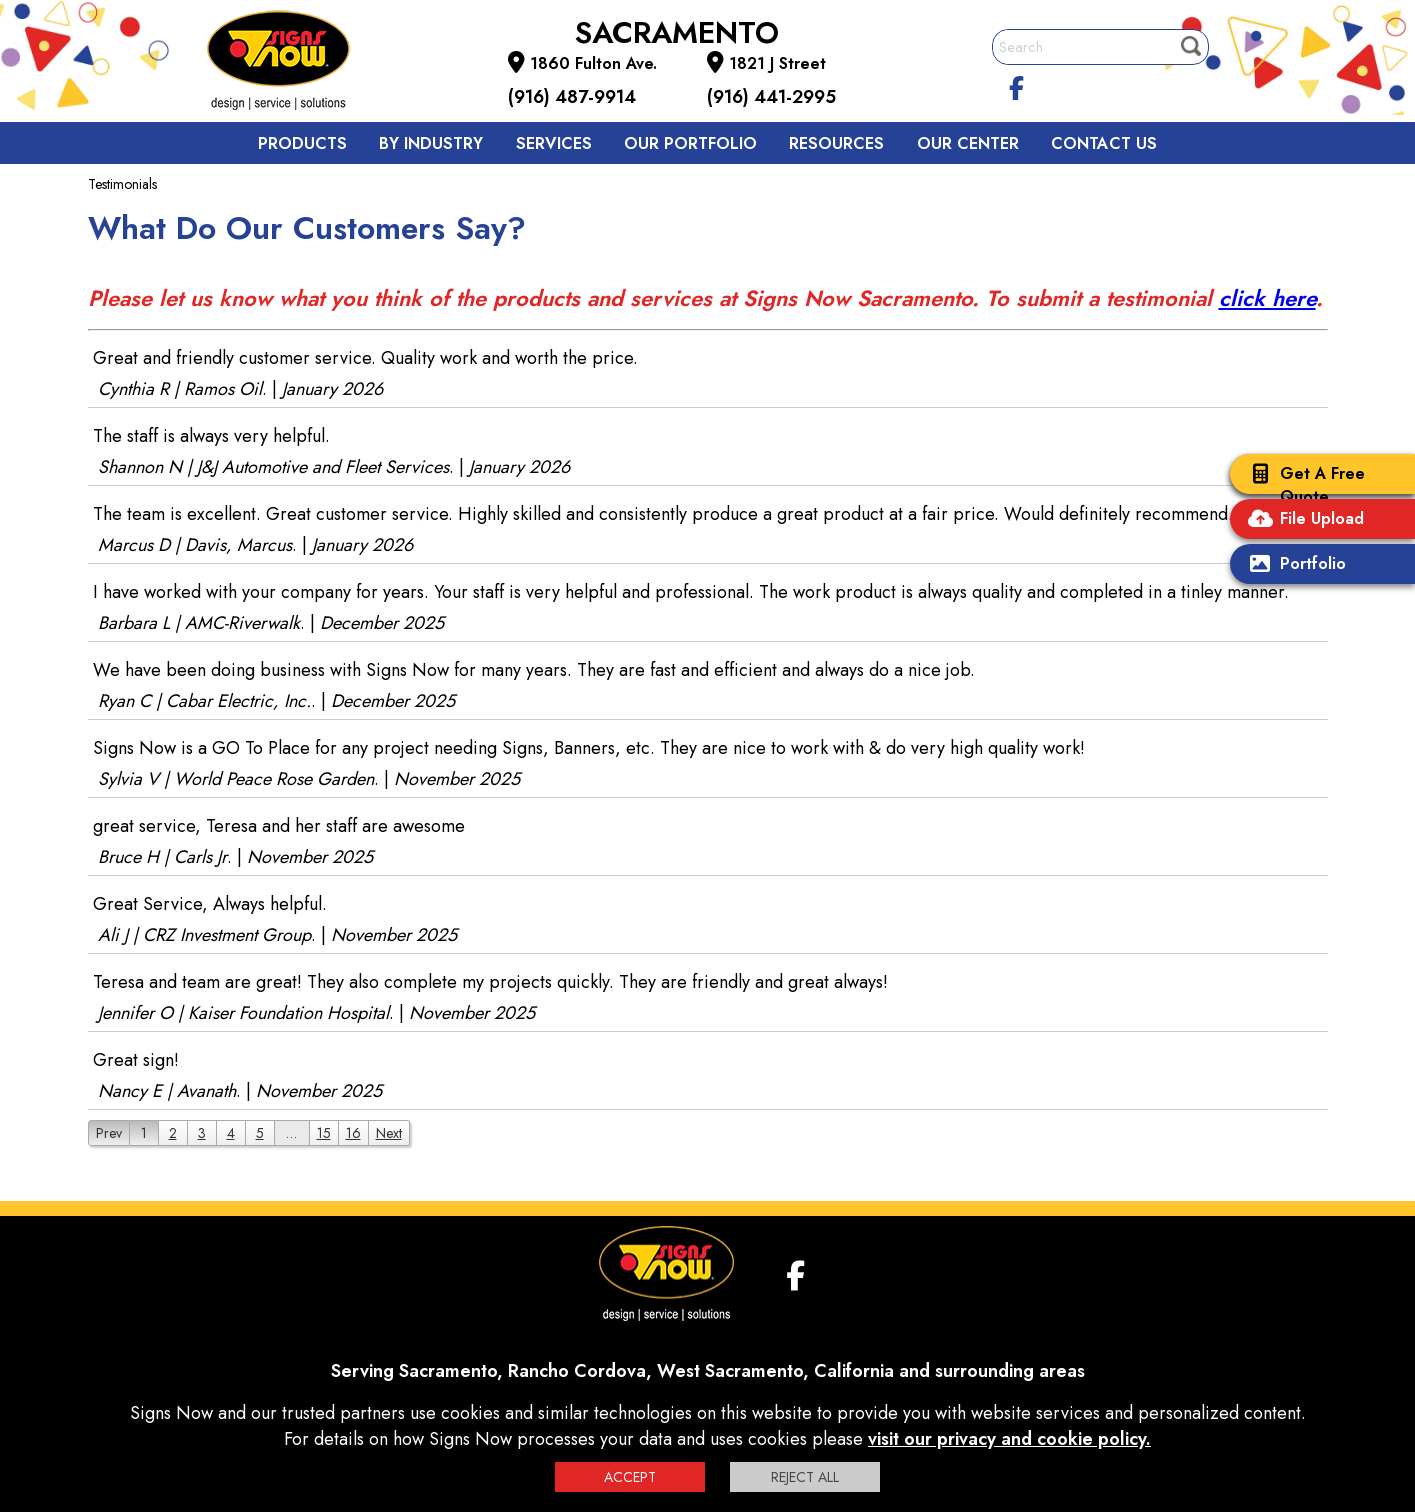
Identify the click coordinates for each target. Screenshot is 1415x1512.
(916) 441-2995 (771, 97)
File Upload (1302, 520)
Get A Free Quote (1302, 485)
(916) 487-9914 (572, 97)
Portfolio (1293, 565)
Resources (836, 143)
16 (353, 1133)
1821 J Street (777, 63)
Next (389, 1133)
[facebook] (1016, 85)
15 (324, 1133)
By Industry (431, 143)
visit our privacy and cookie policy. (1009, 1439)
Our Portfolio (690, 143)
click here (1267, 298)
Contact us (1104, 143)
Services (554, 143)
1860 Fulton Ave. (593, 63)
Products (302, 143)
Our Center (968, 143)
